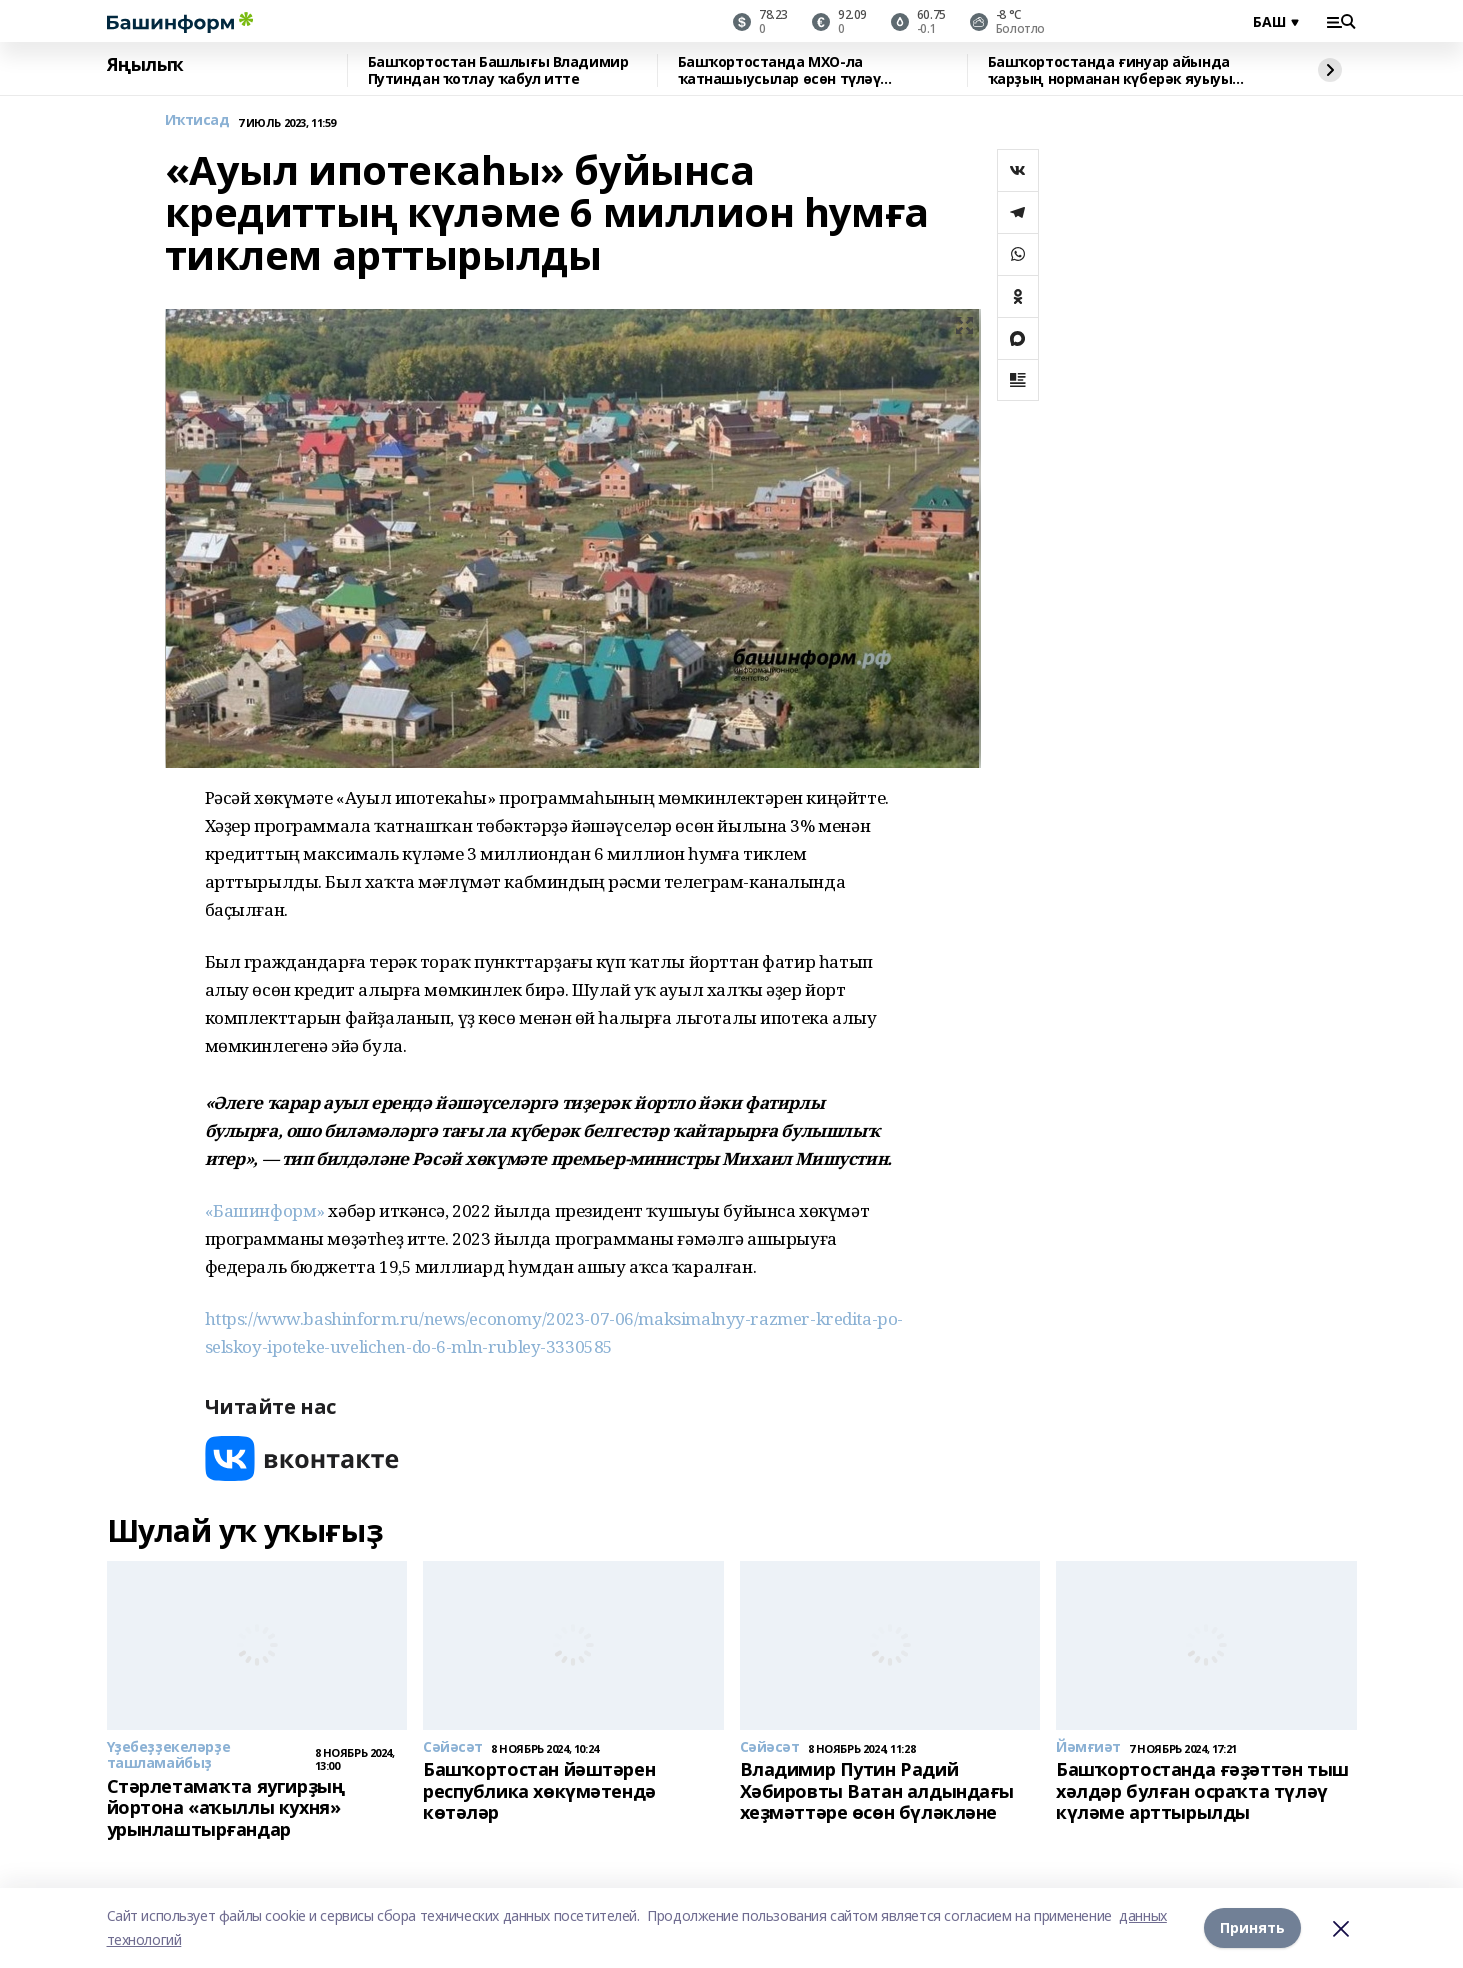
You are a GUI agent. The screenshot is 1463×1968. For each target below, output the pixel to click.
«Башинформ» (265, 1210)
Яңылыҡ (145, 65)
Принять (1252, 1927)
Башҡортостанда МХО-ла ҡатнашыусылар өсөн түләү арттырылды (779, 70)
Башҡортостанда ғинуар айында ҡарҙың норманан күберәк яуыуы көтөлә (1110, 70)
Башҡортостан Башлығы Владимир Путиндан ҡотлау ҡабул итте (498, 70)
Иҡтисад (197, 120)
